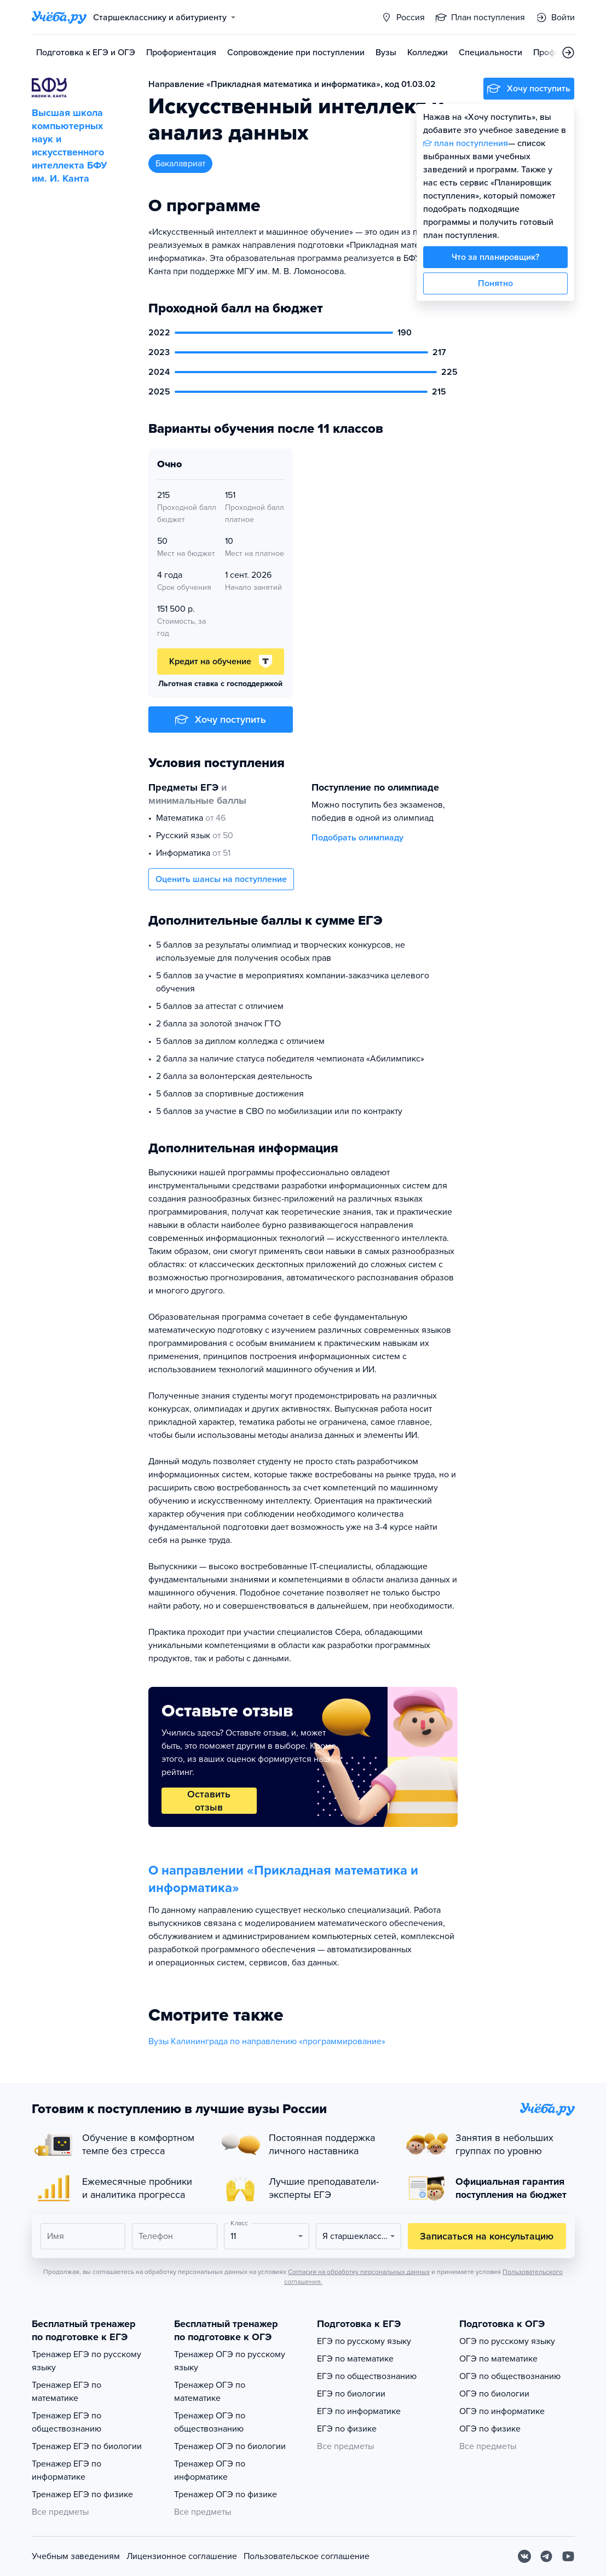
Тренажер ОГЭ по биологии (230, 2446)
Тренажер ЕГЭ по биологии (87, 2446)
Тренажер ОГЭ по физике (225, 2494)
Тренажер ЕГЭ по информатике (66, 2470)
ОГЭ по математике (498, 2358)
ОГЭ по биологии (494, 2393)
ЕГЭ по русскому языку (364, 2341)
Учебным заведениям (76, 2556)
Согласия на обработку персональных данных (359, 2272)
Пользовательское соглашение (307, 2556)
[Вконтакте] (524, 2556)
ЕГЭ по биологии (351, 2393)
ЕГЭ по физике (347, 2428)
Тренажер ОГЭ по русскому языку (229, 2361)
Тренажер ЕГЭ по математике (66, 2392)
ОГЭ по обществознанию (510, 2376)
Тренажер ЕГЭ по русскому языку (86, 2361)
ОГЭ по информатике (502, 2411)
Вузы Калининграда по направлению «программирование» (266, 2041)
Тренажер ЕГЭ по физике (82, 2494)
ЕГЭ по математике (355, 2358)
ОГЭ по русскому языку (507, 2341)
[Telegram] (546, 2556)
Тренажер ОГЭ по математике (209, 2392)
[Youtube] (568, 2556)
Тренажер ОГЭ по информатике (209, 2470)
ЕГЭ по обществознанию (367, 2376)
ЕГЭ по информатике (359, 2411)
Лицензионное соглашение (181, 2556)
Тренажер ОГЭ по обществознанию (209, 2422)
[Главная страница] (59, 17)
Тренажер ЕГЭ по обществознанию (66, 2422)
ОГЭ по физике (490, 2428)
